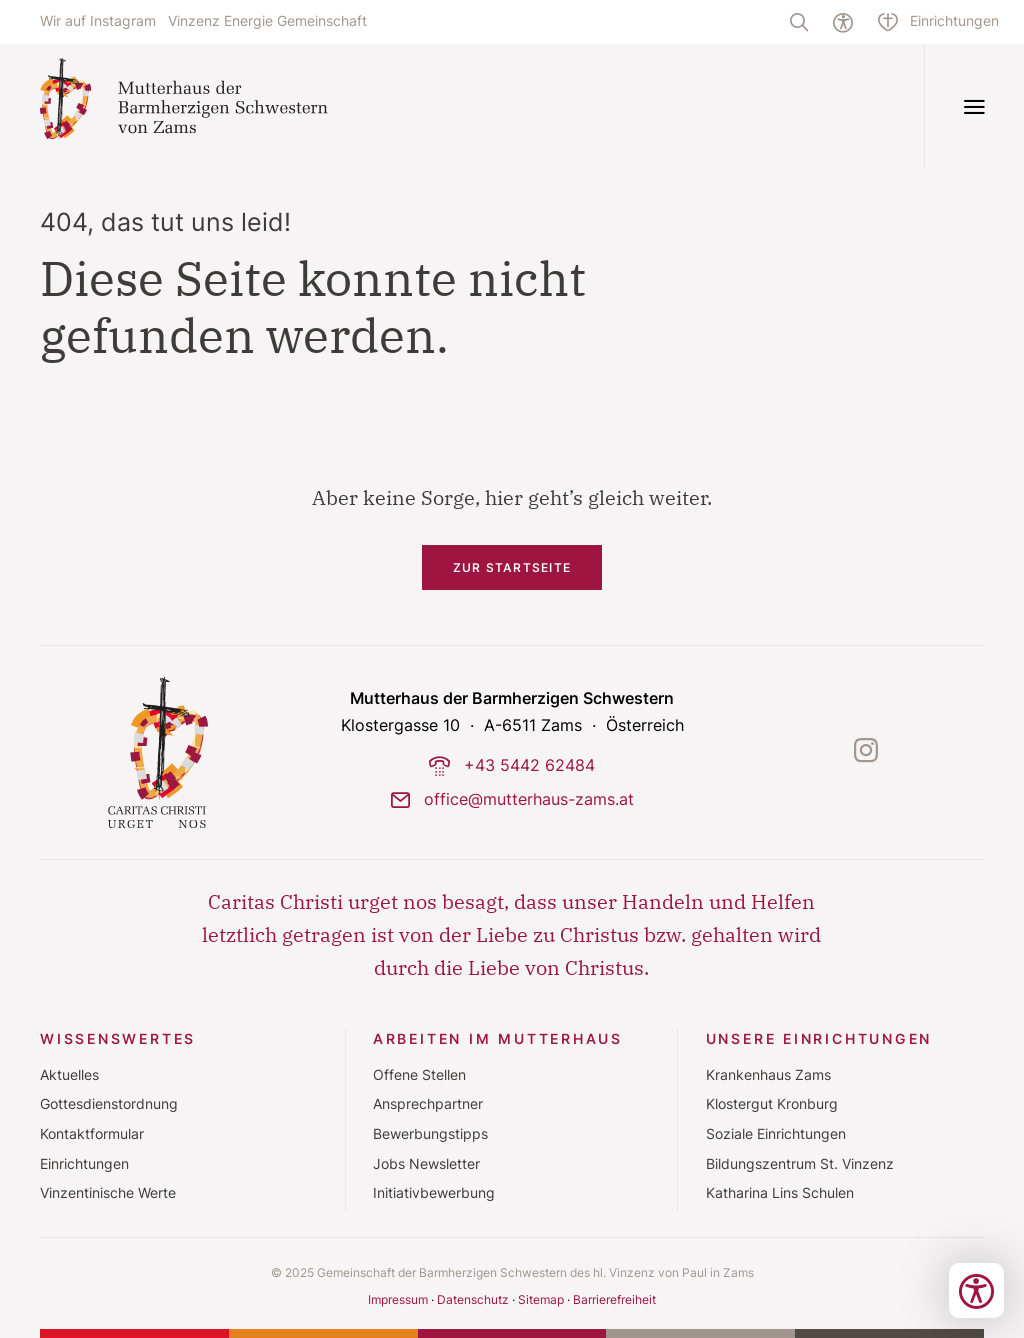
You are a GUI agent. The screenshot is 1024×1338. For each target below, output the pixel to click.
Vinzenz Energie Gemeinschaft (267, 21)
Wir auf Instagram (98, 21)
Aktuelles (69, 1075)
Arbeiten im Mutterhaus (498, 1039)
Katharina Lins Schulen (780, 1193)
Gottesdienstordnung (109, 1104)
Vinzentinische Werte (108, 1193)
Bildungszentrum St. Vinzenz (800, 1164)
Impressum (398, 1299)
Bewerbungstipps (430, 1134)
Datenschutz (473, 1299)
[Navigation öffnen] (974, 106)
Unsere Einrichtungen (819, 1039)
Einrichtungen (84, 1164)
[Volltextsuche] (799, 22)
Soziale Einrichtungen (776, 1134)
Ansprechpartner (428, 1104)
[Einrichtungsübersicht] (939, 22)
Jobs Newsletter (426, 1164)
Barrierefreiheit (614, 1299)
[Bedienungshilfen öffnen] (976, 1290)
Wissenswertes (118, 1039)
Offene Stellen (419, 1075)
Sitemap (541, 1299)
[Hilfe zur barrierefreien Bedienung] (843, 22)
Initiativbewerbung (434, 1193)
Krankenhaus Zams (768, 1075)
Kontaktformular (92, 1134)
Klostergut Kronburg (772, 1104)
